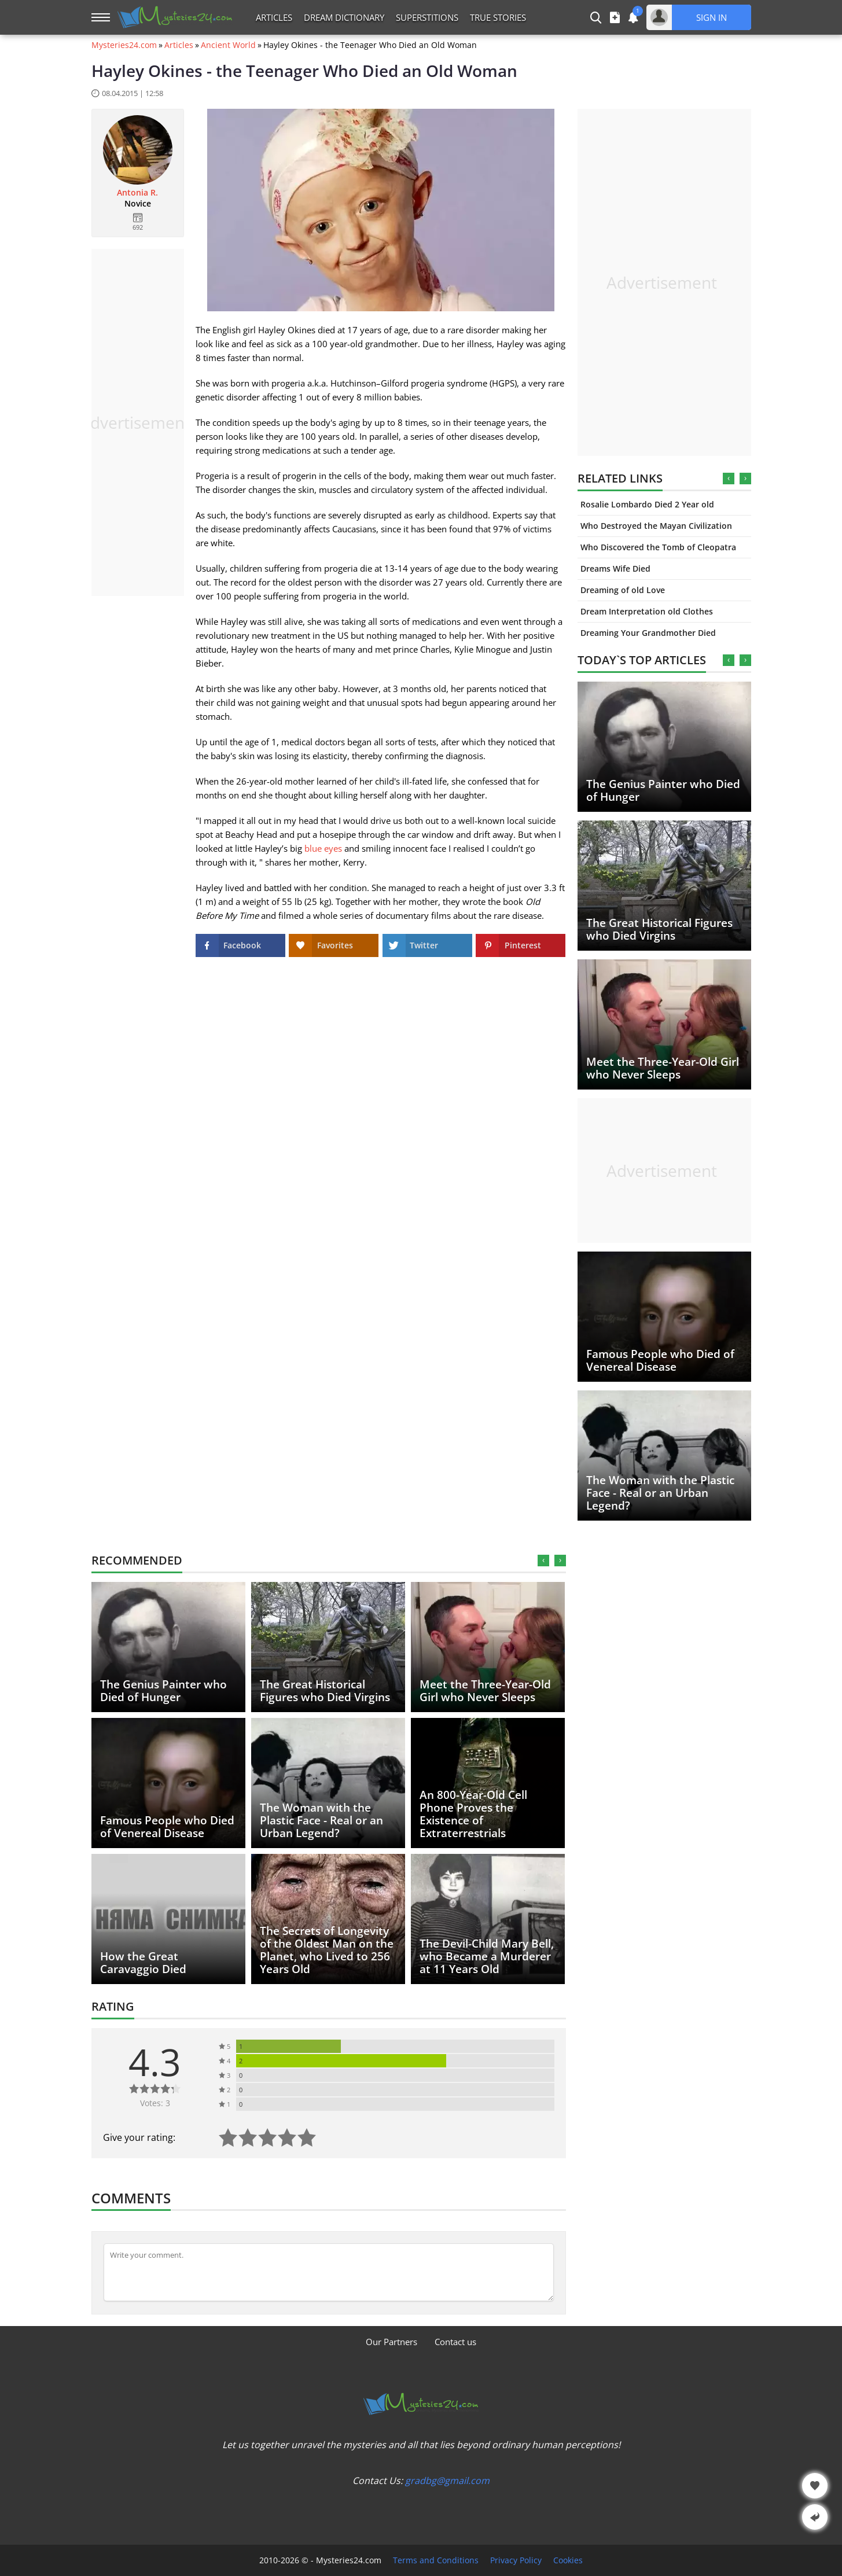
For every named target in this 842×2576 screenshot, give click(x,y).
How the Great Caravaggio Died (143, 1963)
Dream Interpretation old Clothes (646, 611)
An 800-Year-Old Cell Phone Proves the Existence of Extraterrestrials (473, 1814)
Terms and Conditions (436, 2560)
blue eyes (323, 848)
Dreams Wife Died (615, 568)
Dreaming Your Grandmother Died (648, 632)
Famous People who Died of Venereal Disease (660, 1360)
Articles (274, 17)
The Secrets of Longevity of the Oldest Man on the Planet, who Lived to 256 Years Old (327, 1950)
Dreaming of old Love (622, 589)
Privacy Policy (516, 2560)
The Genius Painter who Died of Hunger (663, 790)
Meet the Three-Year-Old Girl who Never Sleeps (662, 1068)
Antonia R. (137, 193)
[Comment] (329, 2272)
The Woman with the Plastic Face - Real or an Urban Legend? (660, 1493)
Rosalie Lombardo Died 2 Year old (647, 504)
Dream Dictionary (344, 17)
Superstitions (427, 17)
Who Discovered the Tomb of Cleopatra (658, 547)
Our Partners (391, 2341)
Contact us (455, 2341)
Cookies (568, 2560)
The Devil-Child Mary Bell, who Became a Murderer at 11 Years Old (487, 1956)
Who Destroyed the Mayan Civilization (656, 525)
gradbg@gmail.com (447, 2480)
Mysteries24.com (124, 45)
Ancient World (228, 45)
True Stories (498, 17)
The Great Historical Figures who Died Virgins (659, 929)
